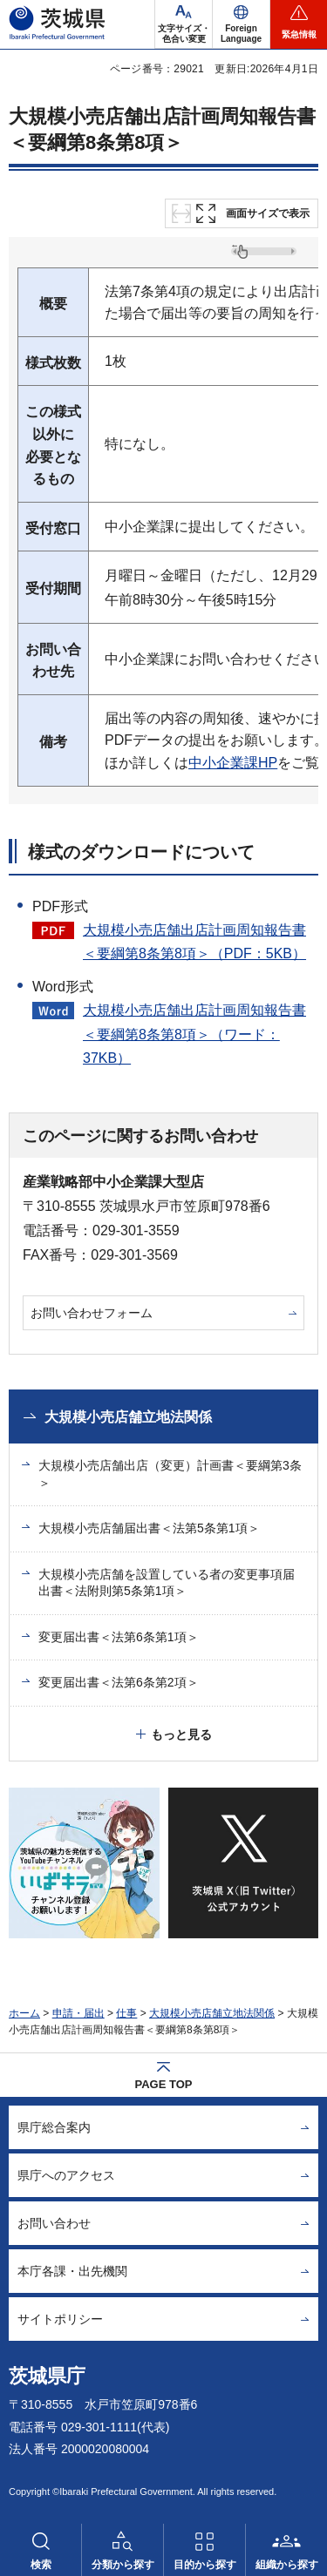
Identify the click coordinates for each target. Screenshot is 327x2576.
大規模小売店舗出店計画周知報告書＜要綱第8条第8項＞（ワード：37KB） (194, 1034)
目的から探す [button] (205, 2565)
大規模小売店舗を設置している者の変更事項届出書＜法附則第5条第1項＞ (166, 1583)
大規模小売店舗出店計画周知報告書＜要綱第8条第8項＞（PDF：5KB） (194, 942)
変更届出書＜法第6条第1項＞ (118, 1637)
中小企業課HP (232, 762)
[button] (241, 24)
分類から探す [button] (123, 2565)
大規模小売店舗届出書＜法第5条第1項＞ (149, 1528)
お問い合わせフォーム (92, 1313)
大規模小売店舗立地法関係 (128, 1417)
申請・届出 (78, 2013)
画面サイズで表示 (268, 213)
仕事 (126, 2013)
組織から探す (286, 2565)
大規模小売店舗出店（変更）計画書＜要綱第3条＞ (170, 1474)
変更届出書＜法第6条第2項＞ (118, 1682)
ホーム (24, 2013)
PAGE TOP (164, 2084)
